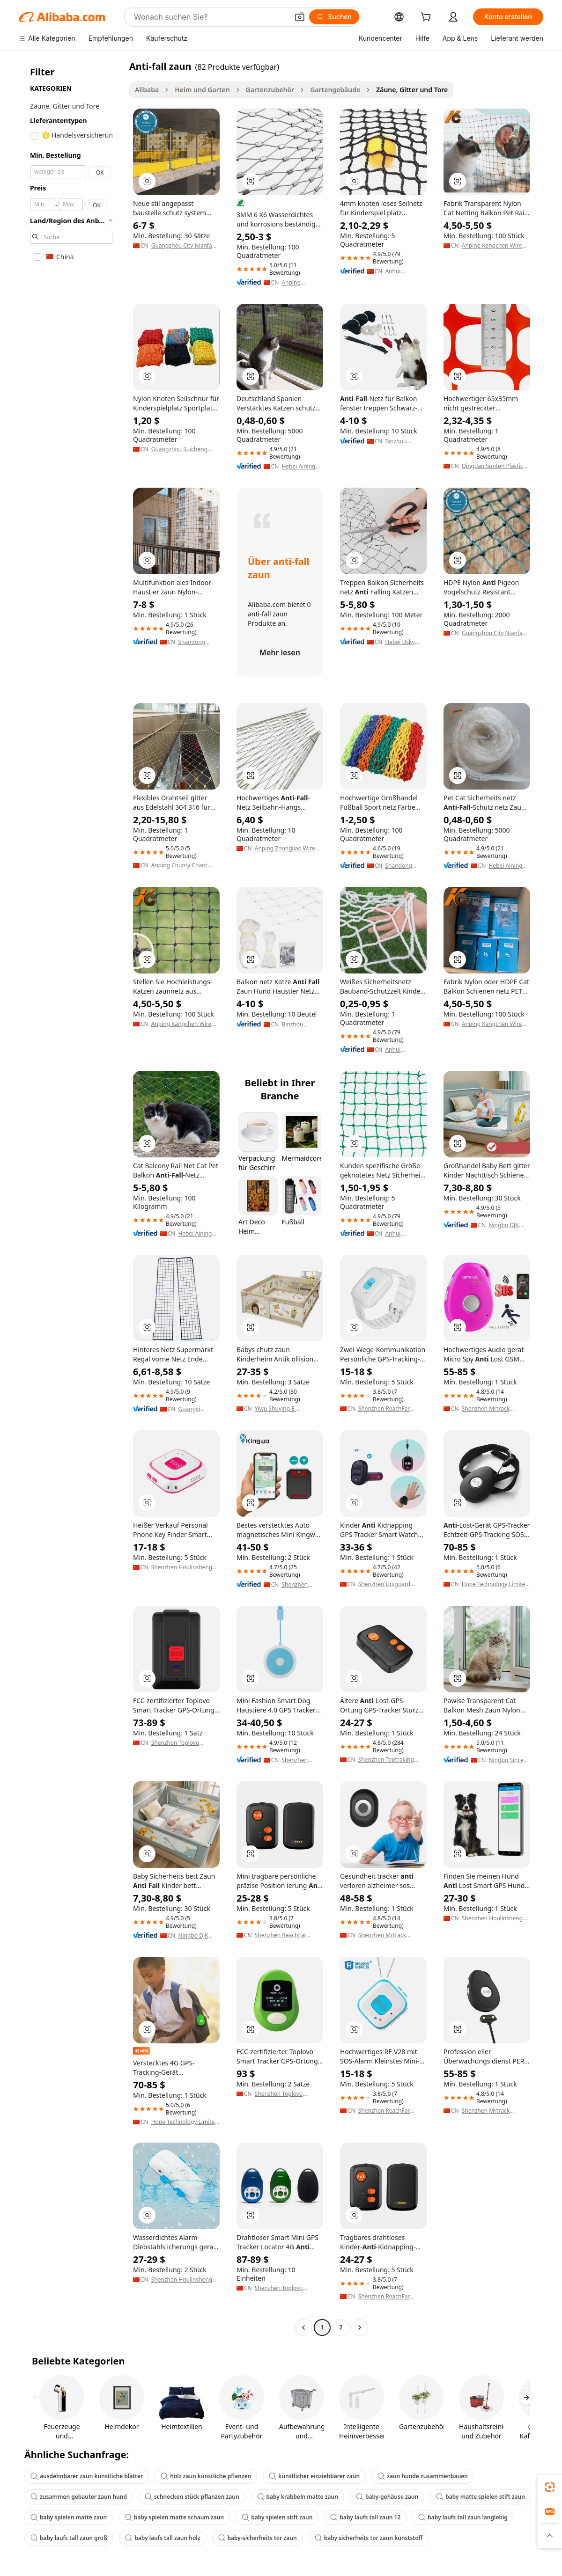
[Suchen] (334, 16)
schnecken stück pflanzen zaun (192, 2497)
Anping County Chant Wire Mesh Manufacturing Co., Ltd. (182, 865)
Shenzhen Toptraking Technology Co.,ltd (386, 1760)
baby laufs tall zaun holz (162, 2538)
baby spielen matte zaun (68, 2517)
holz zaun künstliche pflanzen (206, 2476)
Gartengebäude (335, 89)
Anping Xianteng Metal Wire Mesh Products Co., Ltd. (301, 282)
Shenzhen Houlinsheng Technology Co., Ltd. (181, 1567)
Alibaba (147, 89)
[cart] (428, 18)
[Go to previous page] (303, 2327)
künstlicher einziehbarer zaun (314, 2476)
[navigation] (71, 1198)
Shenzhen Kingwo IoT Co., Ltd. (302, 1584)
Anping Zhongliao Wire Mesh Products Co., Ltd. (286, 848)
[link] (550, 2487)
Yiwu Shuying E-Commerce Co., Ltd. (280, 1408)
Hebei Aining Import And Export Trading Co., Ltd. (300, 466)
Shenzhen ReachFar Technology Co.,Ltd (384, 1408)
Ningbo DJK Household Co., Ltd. (508, 1225)
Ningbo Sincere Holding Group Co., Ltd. (508, 1760)
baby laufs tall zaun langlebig (463, 2517)
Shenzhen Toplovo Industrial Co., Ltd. (175, 1743)
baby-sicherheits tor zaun (257, 2538)
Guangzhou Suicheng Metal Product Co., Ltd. (181, 449)
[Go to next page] (359, 2327)
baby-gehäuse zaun (387, 2497)
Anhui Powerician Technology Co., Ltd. (400, 271)
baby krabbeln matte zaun (297, 2497)
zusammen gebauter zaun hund (78, 2497)
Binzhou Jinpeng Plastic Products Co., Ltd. (404, 441)
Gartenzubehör (270, 89)
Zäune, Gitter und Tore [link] (412, 89)
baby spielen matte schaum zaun (174, 2517)
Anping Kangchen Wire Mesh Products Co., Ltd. (493, 245)
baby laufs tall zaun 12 (365, 2517)
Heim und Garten (202, 89)
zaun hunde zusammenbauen (422, 2476)
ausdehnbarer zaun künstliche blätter (86, 2476)
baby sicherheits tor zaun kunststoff (369, 2538)
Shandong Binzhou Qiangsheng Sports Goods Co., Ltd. (403, 866)
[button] (299, 16)
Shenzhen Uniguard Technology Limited (384, 1584)
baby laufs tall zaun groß (68, 2538)
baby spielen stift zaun (277, 2517)
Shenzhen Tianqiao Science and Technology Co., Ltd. (297, 1760)
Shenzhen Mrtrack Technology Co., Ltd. (488, 1408)
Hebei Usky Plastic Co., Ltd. (405, 642)
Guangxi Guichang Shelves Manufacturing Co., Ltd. (197, 1409)
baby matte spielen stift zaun (480, 2497)
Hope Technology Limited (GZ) (495, 1584)
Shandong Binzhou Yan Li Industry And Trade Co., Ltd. (197, 642)
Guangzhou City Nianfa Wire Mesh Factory (181, 245)
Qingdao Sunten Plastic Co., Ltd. (492, 466)
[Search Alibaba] (210, 17)
